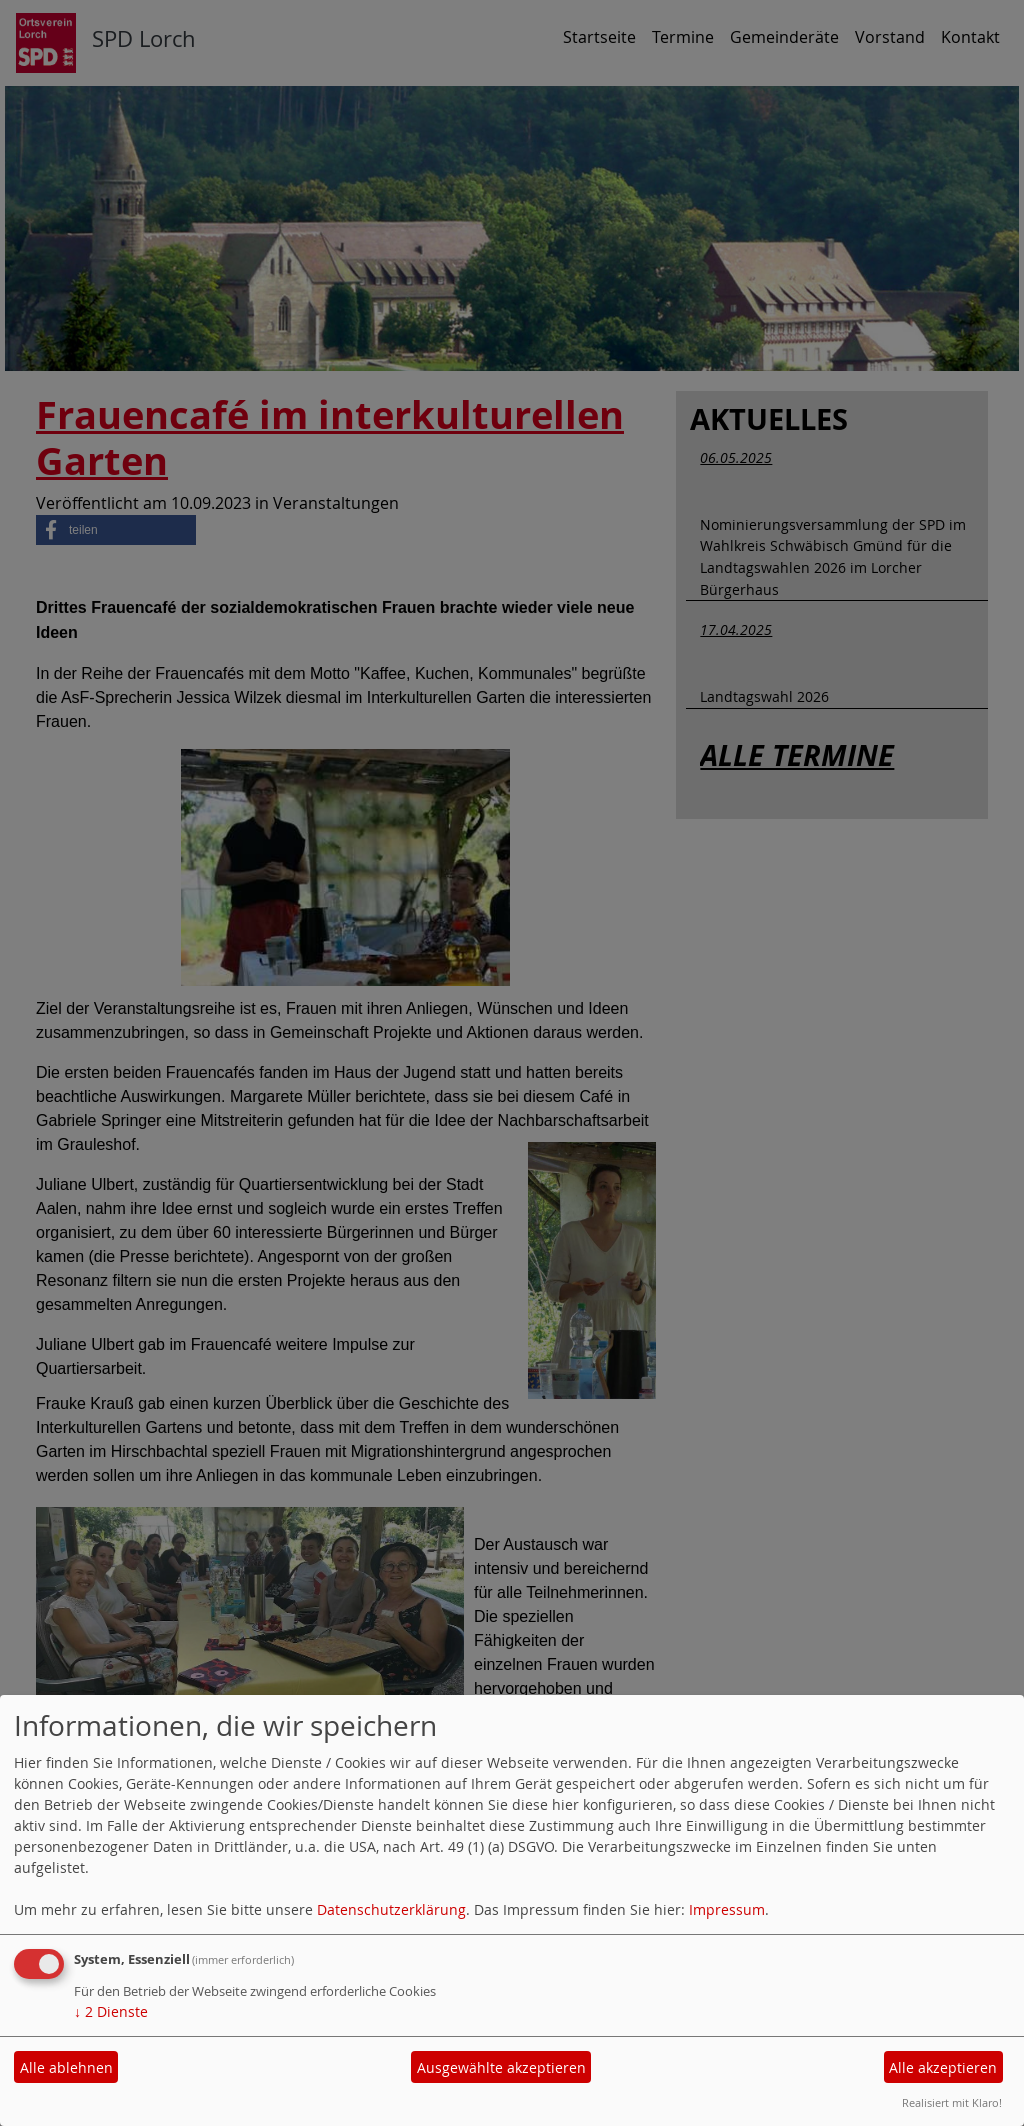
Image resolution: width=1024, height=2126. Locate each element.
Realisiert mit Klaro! (952, 2102)
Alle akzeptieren (943, 2067)
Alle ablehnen (66, 2067)
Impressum (727, 1909)
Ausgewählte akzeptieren (501, 2067)
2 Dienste (111, 2011)
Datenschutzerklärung (391, 1909)
